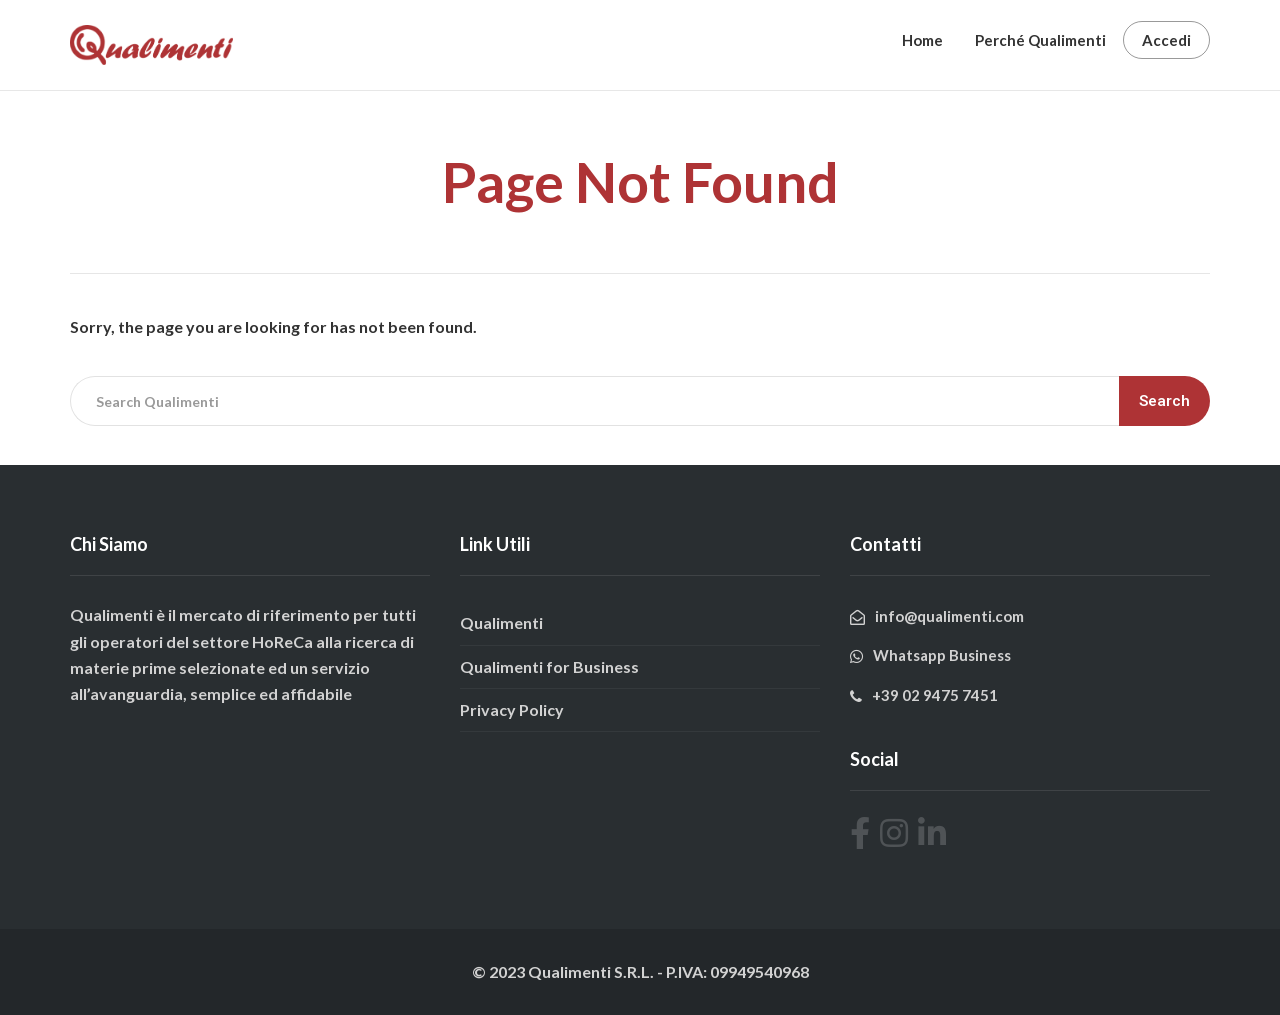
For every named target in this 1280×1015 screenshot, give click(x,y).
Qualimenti (501, 622)
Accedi (1166, 40)
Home (922, 40)
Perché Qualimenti (1040, 40)
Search (1164, 401)
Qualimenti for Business (549, 666)
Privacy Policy (512, 709)
